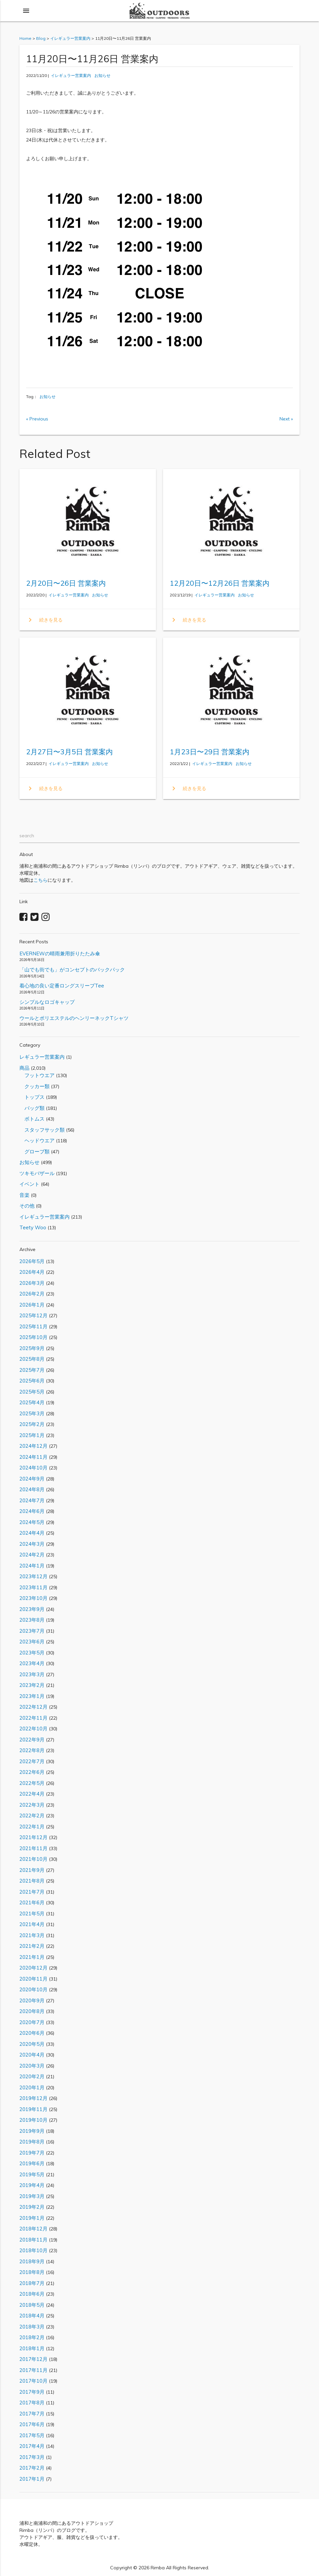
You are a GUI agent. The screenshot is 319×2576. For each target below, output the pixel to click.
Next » (286, 419)
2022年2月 (32, 1815)
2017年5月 (32, 2435)
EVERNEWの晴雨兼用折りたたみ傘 (59, 953)
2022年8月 (32, 1750)
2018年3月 (32, 2326)
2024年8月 (32, 1489)
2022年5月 (32, 1783)
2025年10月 (33, 1337)
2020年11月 (33, 1979)
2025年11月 (33, 1326)
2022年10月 (33, 1728)
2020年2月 (32, 2076)
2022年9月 (32, 1739)
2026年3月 (32, 1283)
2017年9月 (32, 2392)
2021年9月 (32, 1870)
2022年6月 (32, 1772)
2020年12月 (33, 1968)
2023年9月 (32, 1609)
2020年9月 (32, 2000)
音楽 (24, 1195)
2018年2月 (32, 2337)
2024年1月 (32, 1565)
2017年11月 (33, 2370)
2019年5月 (32, 2174)
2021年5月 (32, 1913)
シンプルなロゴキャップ (47, 1002)
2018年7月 (32, 2283)
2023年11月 (33, 1587)
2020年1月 (32, 2087)
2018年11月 (33, 2239)
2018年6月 (32, 2294)
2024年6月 (32, 1511)
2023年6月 (32, 1641)
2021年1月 (32, 1957)
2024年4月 (32, 1533)
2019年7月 (32, 2153)
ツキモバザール (37, 1173)
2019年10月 (33, 2120)
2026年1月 (32, 1305)
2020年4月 (32, 2055)
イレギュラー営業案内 (71, 75)
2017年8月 (32, 2402)
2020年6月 (32, 2033)
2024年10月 (33, 1467)
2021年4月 (32, 1924)
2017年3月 (32, 2457)
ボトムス (32, 1119)
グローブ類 (34, 1151)
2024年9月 (32, 1478)
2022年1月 (32, 1826)
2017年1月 (32, 2479)
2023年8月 (32, 1620)
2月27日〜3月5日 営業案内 (69, 751)
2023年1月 (32, 1696)
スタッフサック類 (42, 1130)
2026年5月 (32, 1261)
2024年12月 (33, 1446)
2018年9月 (32, 2261)
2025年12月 (33, 1315)
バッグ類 (32, 1108)
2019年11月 (33, 2109)
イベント (29, 1184)
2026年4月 (32, 1272)
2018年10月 (33, 2250)
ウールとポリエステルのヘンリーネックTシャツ (74, 1018)
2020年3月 (32, 2066)
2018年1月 (32, 2348)
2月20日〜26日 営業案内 (66, 583)
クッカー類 (34, 1086)
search (26, 836)
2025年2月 (32, 1424)
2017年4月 (32, 2446)
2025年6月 (32, 1380)
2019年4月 (32, 2185)
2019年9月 (32, 2131)
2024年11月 (33, 1457)
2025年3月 (32, 1413)
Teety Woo (32, 1227)
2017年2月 (32, 2468)
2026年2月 (32, 1294)
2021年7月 (32, 1892)
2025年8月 (32, 1359)
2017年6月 (32, 2424)
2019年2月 (32, 2207)
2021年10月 (33, 1859)
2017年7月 (32, 2413)
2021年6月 (32, 1902)
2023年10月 (33, 1598)
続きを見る (44, 620)
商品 (24, 1068)
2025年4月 (32, 1402)
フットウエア (37, 1075)
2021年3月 (32, 1935)
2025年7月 (32, 1370)
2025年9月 (32, 1348)
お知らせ (102, 75)
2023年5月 (32, 1652)
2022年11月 (33, 1718)
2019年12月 (33, 2098)
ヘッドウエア (37, 1140)
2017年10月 (33, 2381)
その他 (26, 1206)
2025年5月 (32, 1392)
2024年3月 (32, 1544)
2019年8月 (32, 2141)
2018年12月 (33, 2228)
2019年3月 (32, 2196)
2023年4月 (32, 1663)
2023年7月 (32, 1631)
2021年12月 (33, 1837)
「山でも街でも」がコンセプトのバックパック (72, 969)
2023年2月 (32, 1685)
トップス (32, 1097)
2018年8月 (32, 2272)
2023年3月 (32, 1674)
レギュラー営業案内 (42, 1057)
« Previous (37, 419)
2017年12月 (33, 2359)
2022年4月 (32, 1794)
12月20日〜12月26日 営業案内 (219, 583)
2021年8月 (32, 1881)
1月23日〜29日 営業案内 (209, 751)
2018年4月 (32, 2315)
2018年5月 (32, 2305)
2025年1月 (32, 1435)
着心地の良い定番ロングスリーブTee (61, 985)
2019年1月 (32, 2218)
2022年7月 (32, 1761)
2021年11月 (33, 1848)
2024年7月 (32, 1500)
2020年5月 (32, 2044)
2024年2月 (32, 1554)
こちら (40, 880)
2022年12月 (33, 1707)
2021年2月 (32, 1946)
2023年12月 (33, 1576)
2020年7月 (32, 2022)
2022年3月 (32, 1805)
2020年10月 (33, 1989)
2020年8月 (32, 2011)
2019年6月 (32, 2163)
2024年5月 (32, 1522)
